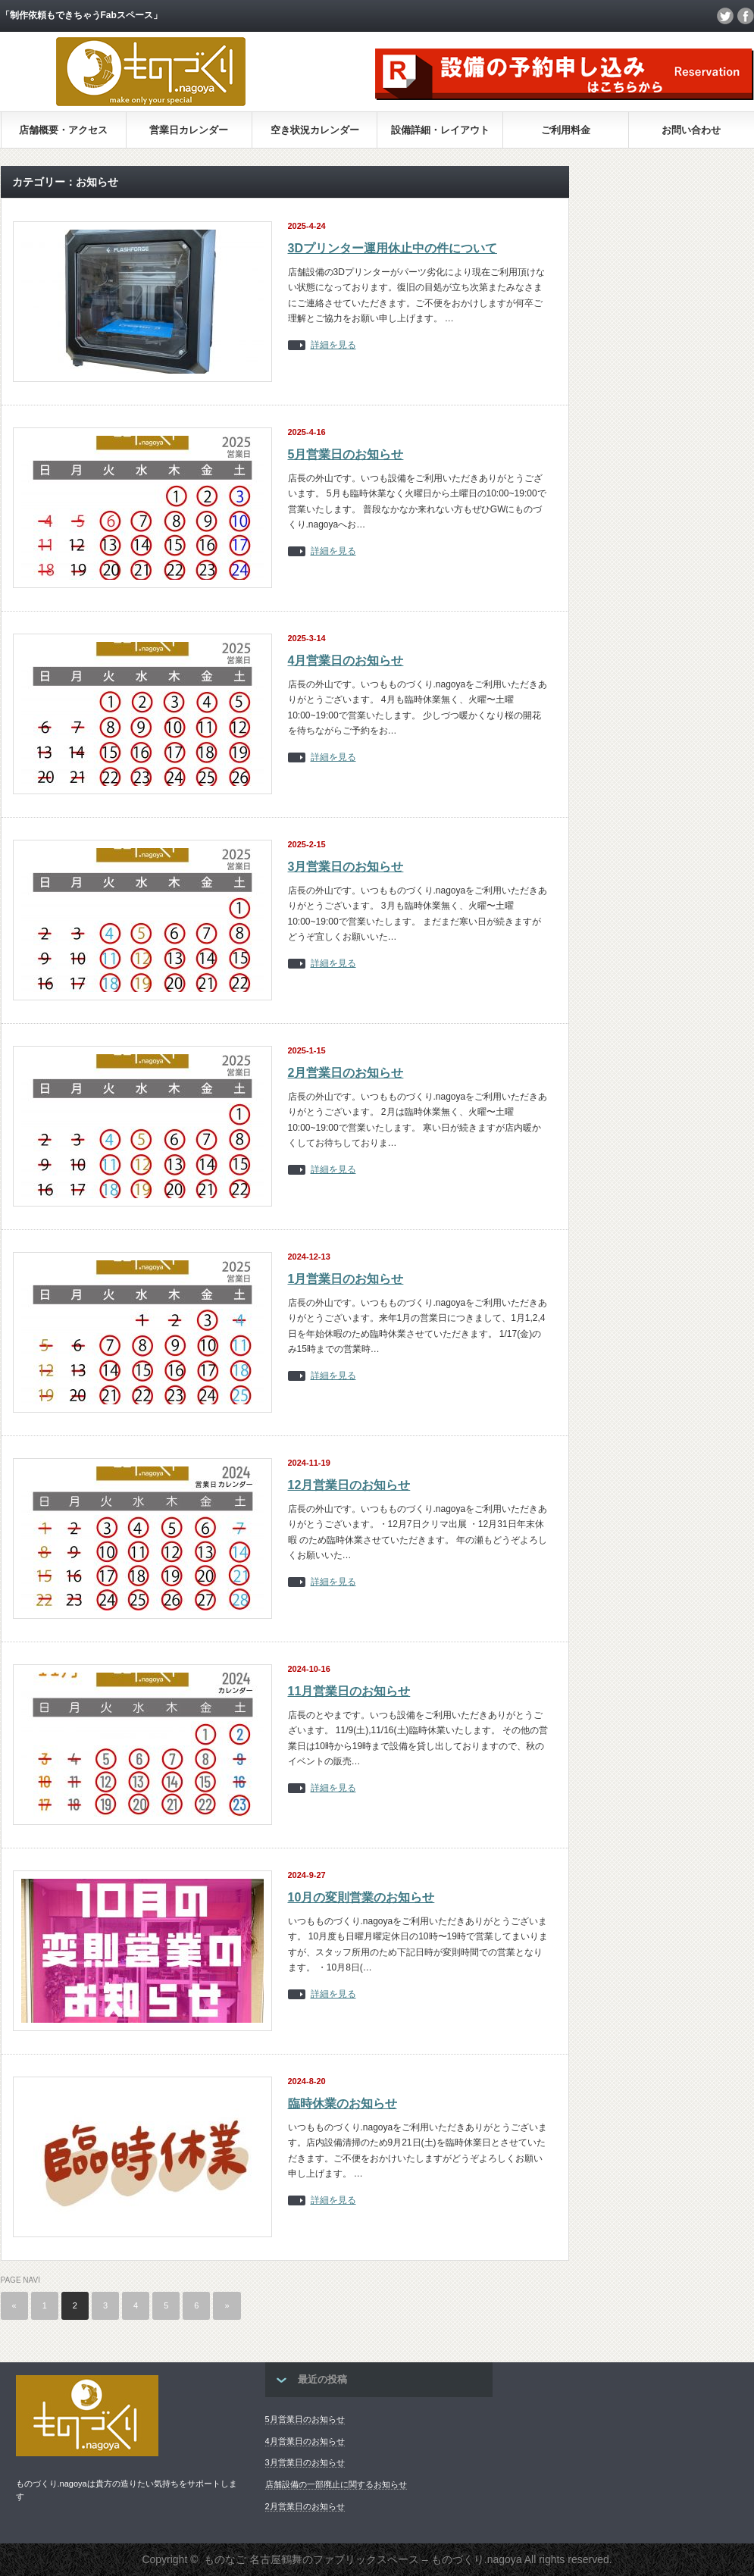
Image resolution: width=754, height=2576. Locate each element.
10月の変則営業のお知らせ (361, 1897)
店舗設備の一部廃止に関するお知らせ (336, 2484)
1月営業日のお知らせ (346, 1278)
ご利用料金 (565, 130)
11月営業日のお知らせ (349, 1691)
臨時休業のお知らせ (342, 2103)
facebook (745, 16)
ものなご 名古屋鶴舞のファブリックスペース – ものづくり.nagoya (362, 2559)
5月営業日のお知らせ (346, 454)
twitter (725, 16)
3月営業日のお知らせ (346, 866)
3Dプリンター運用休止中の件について (392, 248)
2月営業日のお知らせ (346, 1072)
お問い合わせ (691, 130)
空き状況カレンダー (315, 130)
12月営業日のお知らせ (349, 1485)
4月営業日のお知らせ (346, 660)
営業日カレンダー (188, 130)
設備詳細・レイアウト (440, 130)
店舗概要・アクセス (63, 130)
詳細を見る (333, 345)
